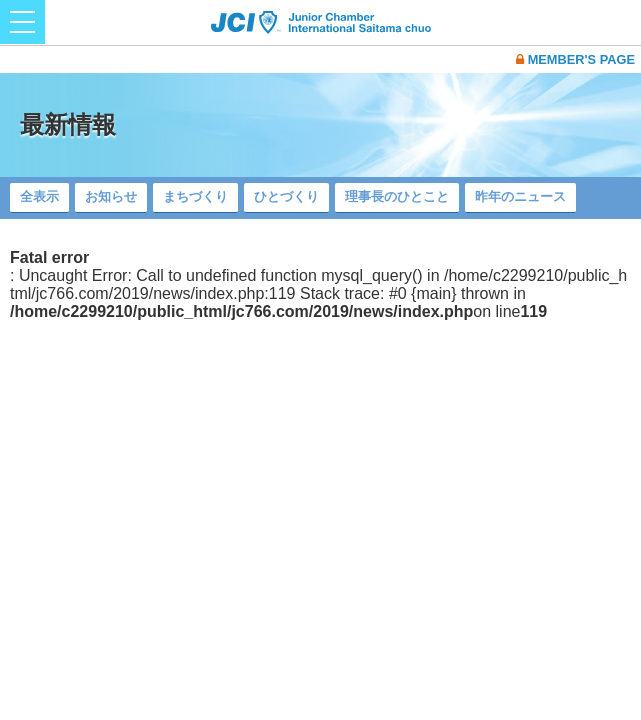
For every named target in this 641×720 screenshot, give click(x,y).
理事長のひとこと (397, 196)
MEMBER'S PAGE (575, 59)
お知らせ (111, 196)
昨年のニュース (520, 196)
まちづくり (195, 196)
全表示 (39, 196)
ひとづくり (286, 196)
